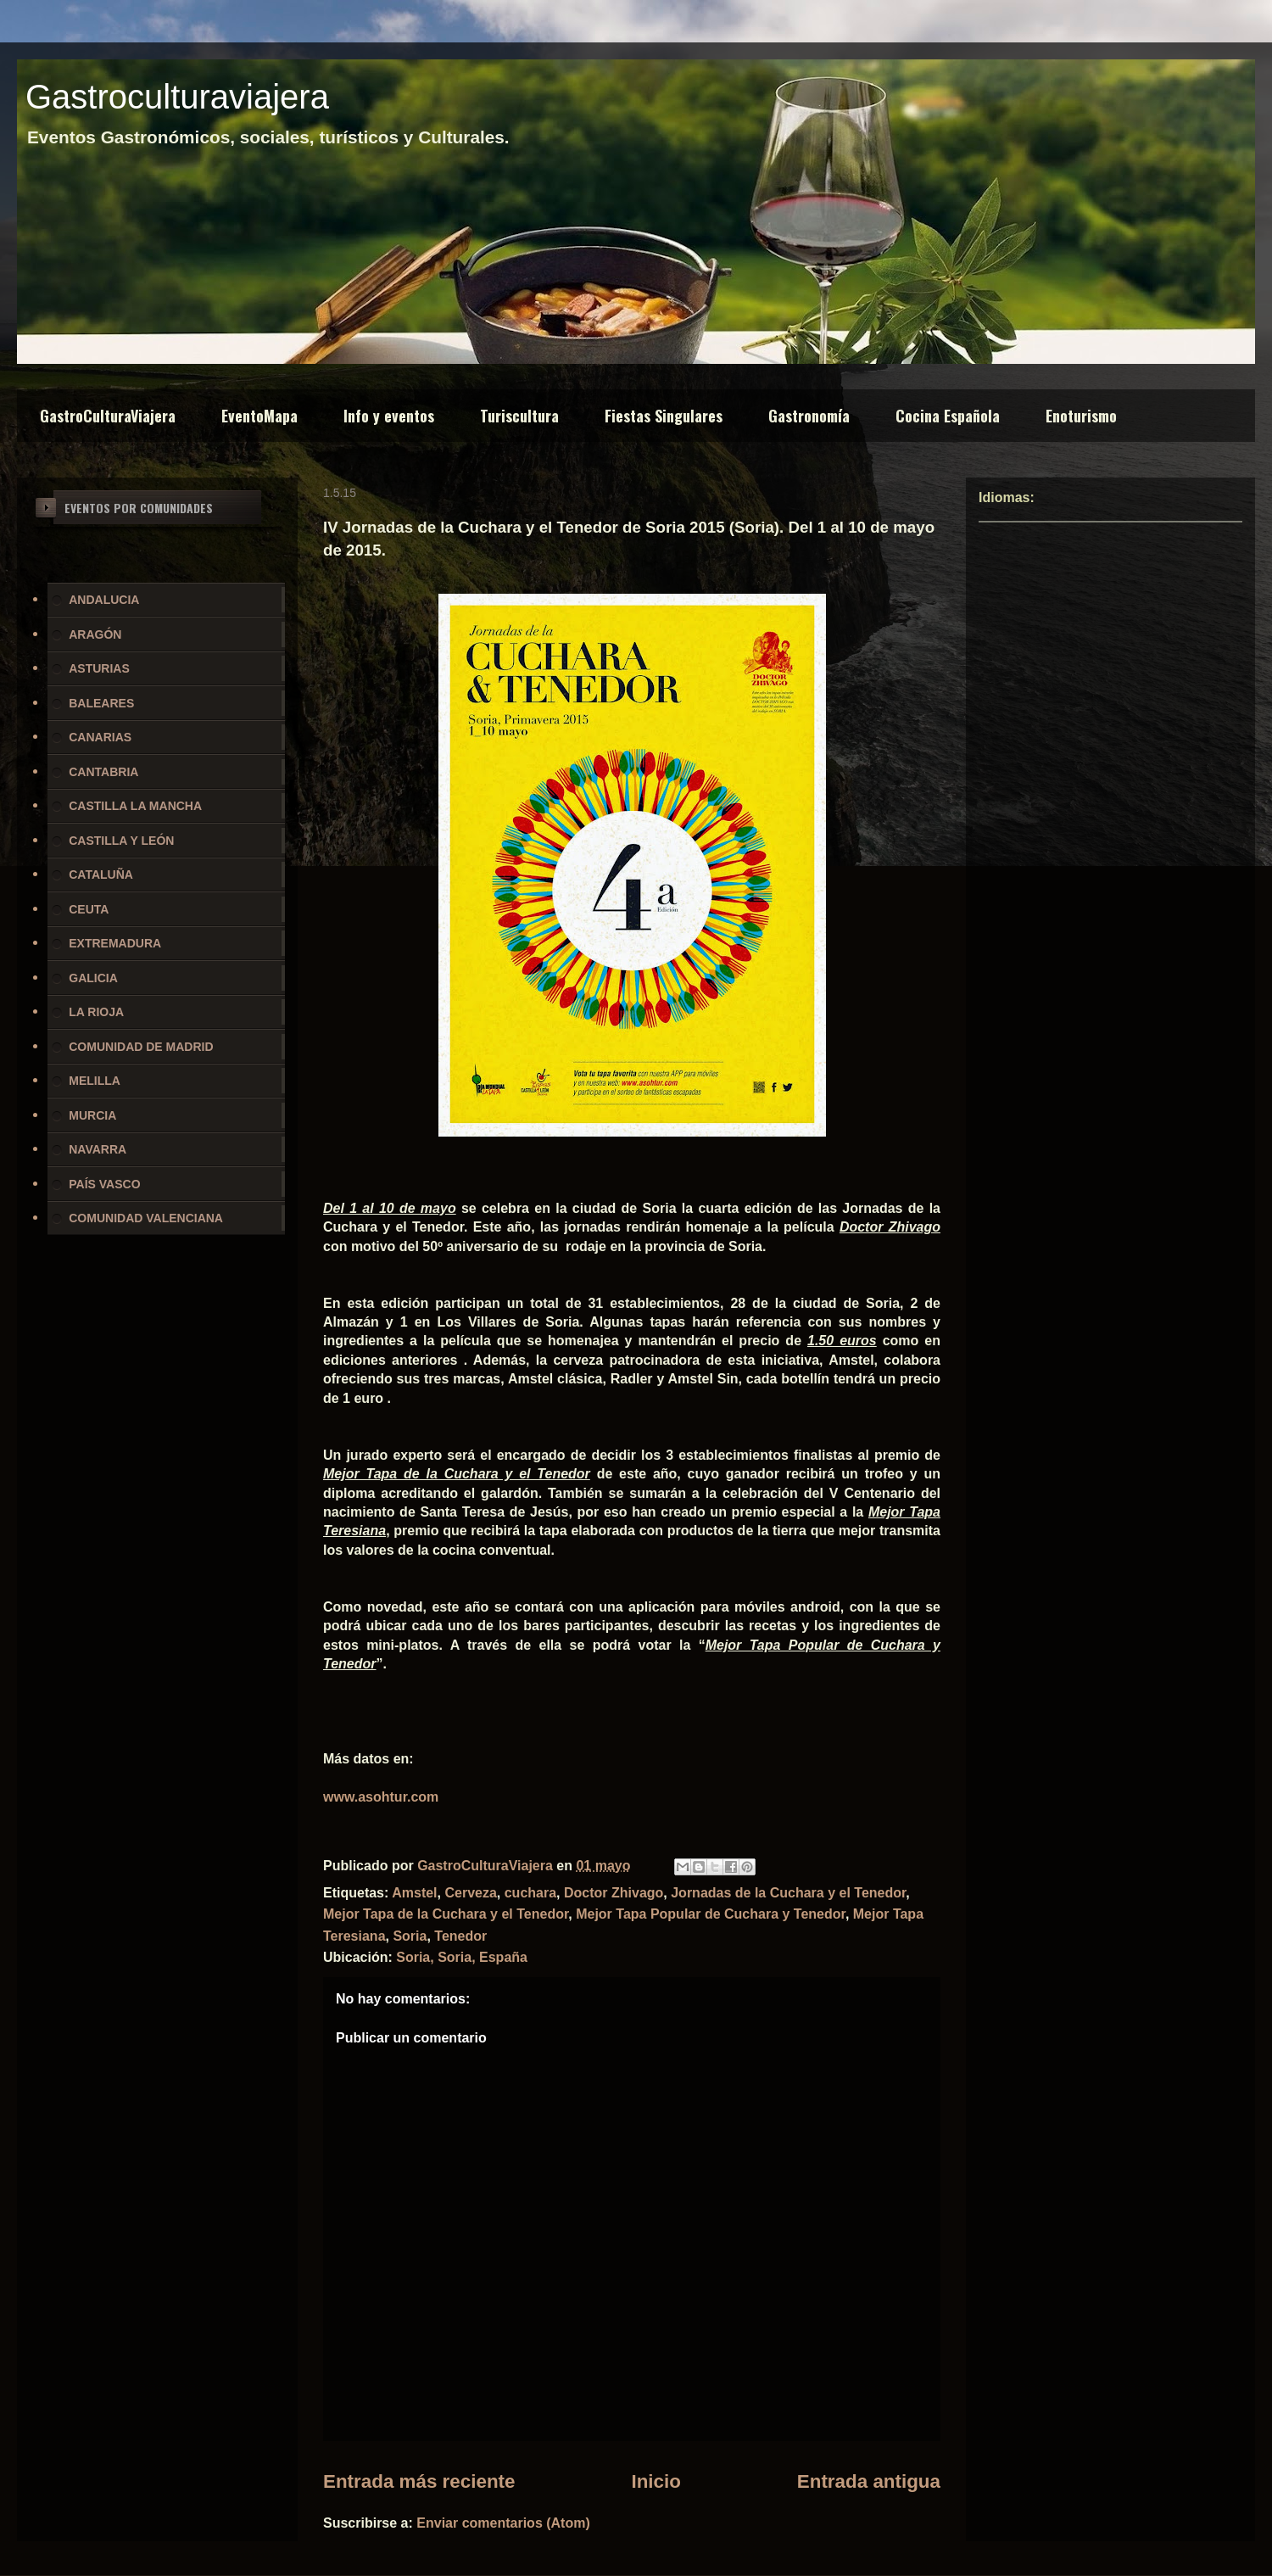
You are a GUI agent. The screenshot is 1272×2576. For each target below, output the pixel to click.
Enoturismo (1081, 416)
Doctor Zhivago (613, 1893)
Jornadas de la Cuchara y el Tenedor (788, 1893)
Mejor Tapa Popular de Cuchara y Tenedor (710, 1914)
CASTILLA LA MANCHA (135, 806)
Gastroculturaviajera (177, 96)
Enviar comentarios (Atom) (502, 2523)
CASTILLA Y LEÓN (121, 840)
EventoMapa (259, 416)
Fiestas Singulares (663, 416)
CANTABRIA (103, 772)
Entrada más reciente (419, 2481)
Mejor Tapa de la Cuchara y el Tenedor (445, 1914)
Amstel (414, 1893)
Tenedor (460, 1936)
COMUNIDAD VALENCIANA (146, 1218)
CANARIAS (100, 737)
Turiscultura (519, 416)
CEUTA (89, 909)
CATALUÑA (101, 874)
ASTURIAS (99, 668)
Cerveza (470, 1893)
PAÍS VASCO (104, 1184)
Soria (410, 1936)
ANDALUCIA (104, 599)
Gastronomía (809, 416)
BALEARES (101, 703)
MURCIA (92, 1115)
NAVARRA (97, 1149)
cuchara (530, 1893)
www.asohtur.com (380, 1797)
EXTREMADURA (115, 943)
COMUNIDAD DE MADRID (141, 1046)
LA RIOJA (96, 1012)
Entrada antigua (868, 2481)
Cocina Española (947, 416)
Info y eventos (388, 416)
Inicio (655, 2481)
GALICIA (93, 978)
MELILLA (94, 1080)
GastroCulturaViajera (108, 416)
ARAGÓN (95, 634)
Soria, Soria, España (461, 1957)
